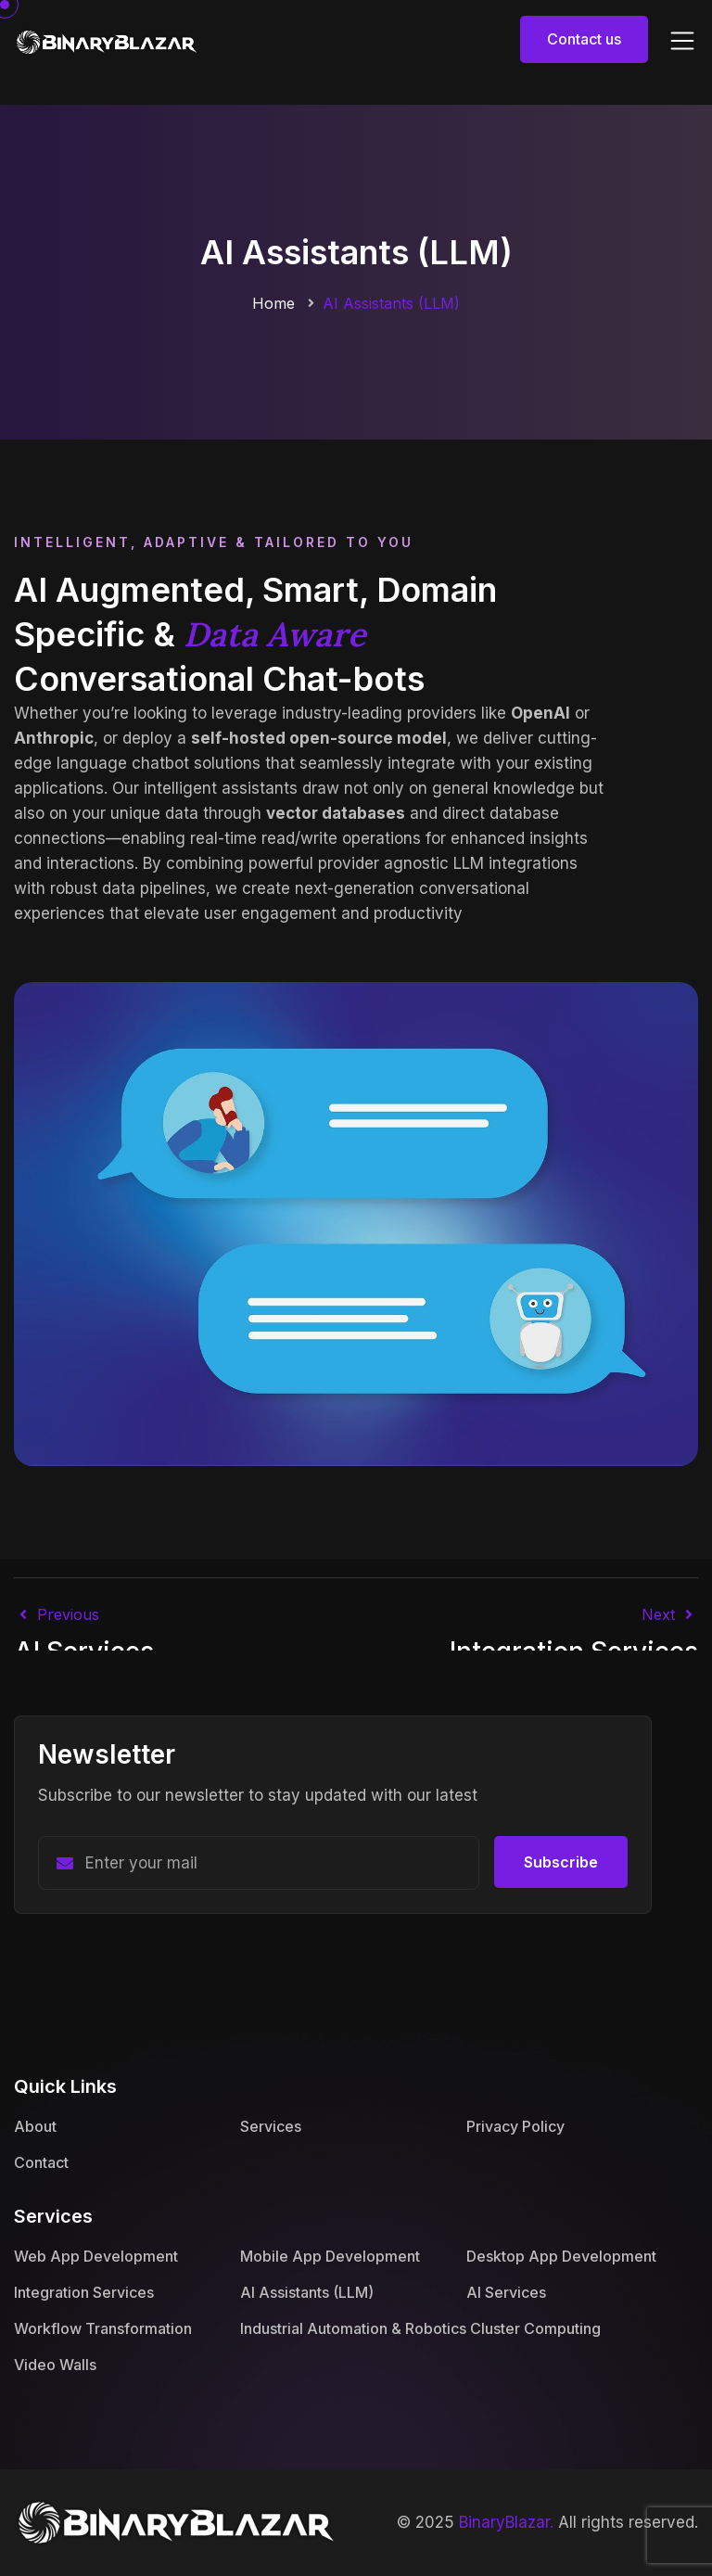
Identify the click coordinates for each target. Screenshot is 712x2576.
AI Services (506, 2292)
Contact (41, 2162)
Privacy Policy (515, 2126)
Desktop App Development (561, 2256)
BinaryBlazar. (506, 2522)
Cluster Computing (535, 2328)
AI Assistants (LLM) (307, 2292)
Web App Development (96, 2256)
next (670, 1614)
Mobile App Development (330, 2256)
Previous (56, 1614)
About (35, 2126)
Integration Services (84, 2292)
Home (273, 303)
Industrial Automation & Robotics (353, 2328)
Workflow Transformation (103, 2328)
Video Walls (55, 2364)
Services (270, 2126)
